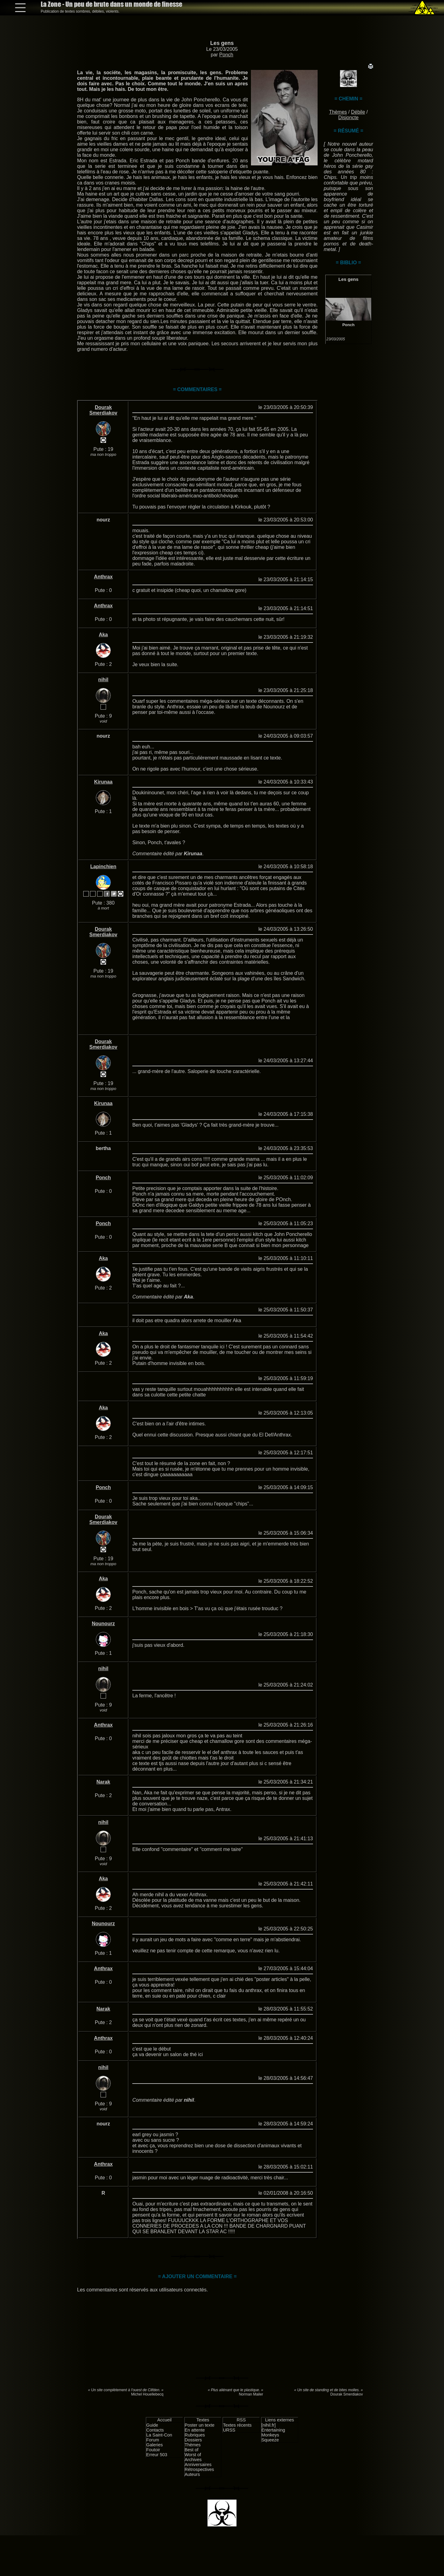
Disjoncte (348, 117)
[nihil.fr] (268, 2425)
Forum (152, 2439)
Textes (202, 2419)
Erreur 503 (156, 2454)
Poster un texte (200, 2425)
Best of (192, 2449)
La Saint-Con (159, 2434)
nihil (103, 679)
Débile (358, 112)
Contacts (155, 2430)
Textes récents (237, 2425)
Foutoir (153, 2449)
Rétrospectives (199, 2469)
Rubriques (195, 2434)
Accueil (164, 2419)
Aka (103, 634)
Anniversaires (198, 2464)
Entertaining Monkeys (273, 2432)
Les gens (222, 43)
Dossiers (193, 2439)
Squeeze (270, 2439)
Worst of (193, 2454)
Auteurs (192, 2474)
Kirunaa (103, 781)
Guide (152, 2425)
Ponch (226, 54)
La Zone (111, 4)
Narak (103, 1781)
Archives (193, 2459)
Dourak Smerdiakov (103, 410)
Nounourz (103, 1623)
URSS (229, 2430)
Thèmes (338, 112)
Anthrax (103, 576)
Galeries (154, 2444)
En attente (195, 2430)
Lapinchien (103, 866)
